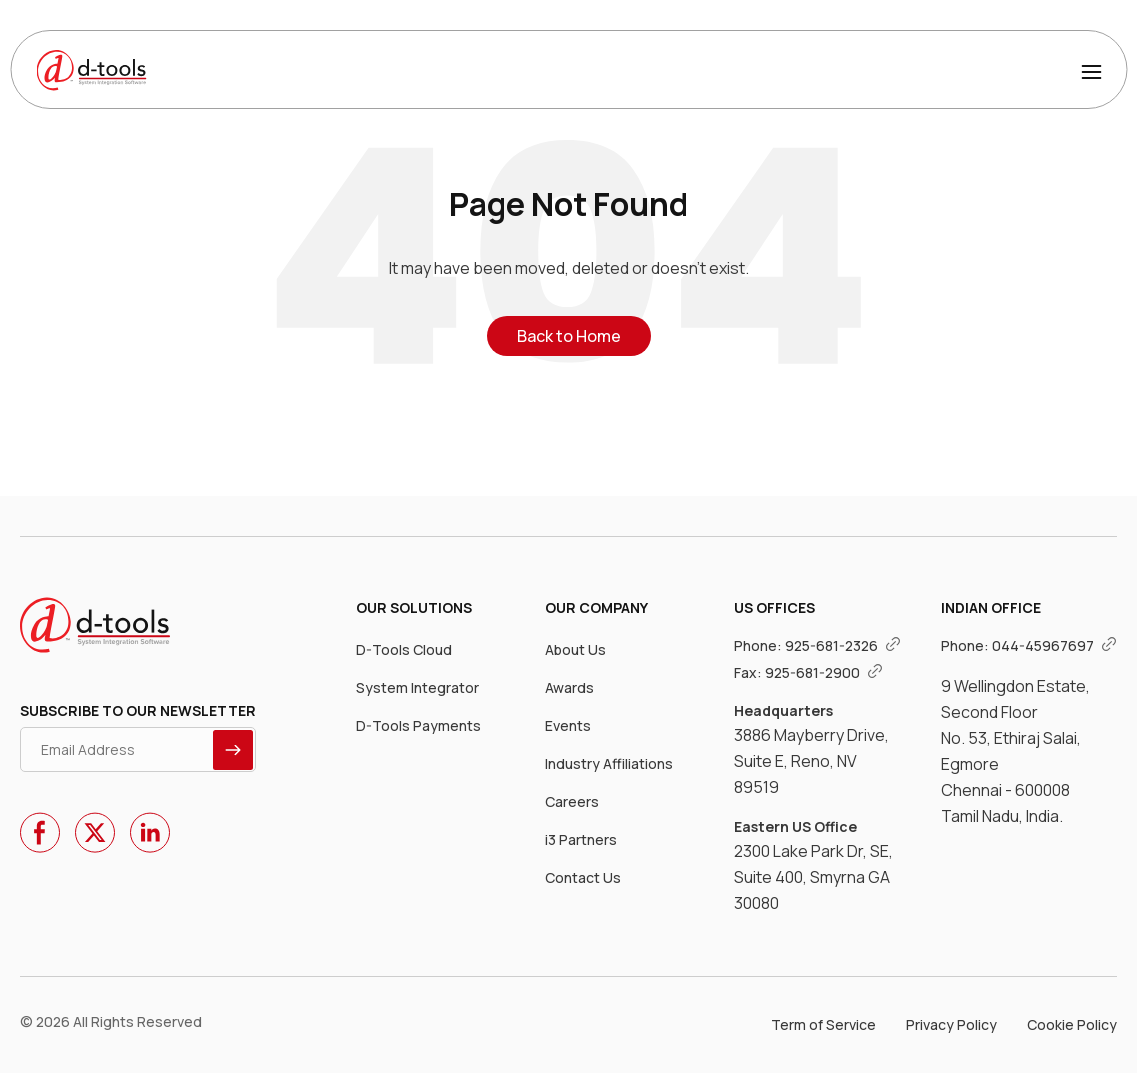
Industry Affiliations (609, 763)
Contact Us (583, 877)
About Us (575, 649)
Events (568, 725)
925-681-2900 (824, 672)
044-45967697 (1054, 645)
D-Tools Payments (418, 725)
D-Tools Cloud (404, 649)
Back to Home (569, 336)
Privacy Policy (951, 1024)
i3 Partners (581, 839)
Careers (572, 801)
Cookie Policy (1072, 1024)
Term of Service (823, 1024)
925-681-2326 (843, 645)
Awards (569, 687)
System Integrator (417, 687)
